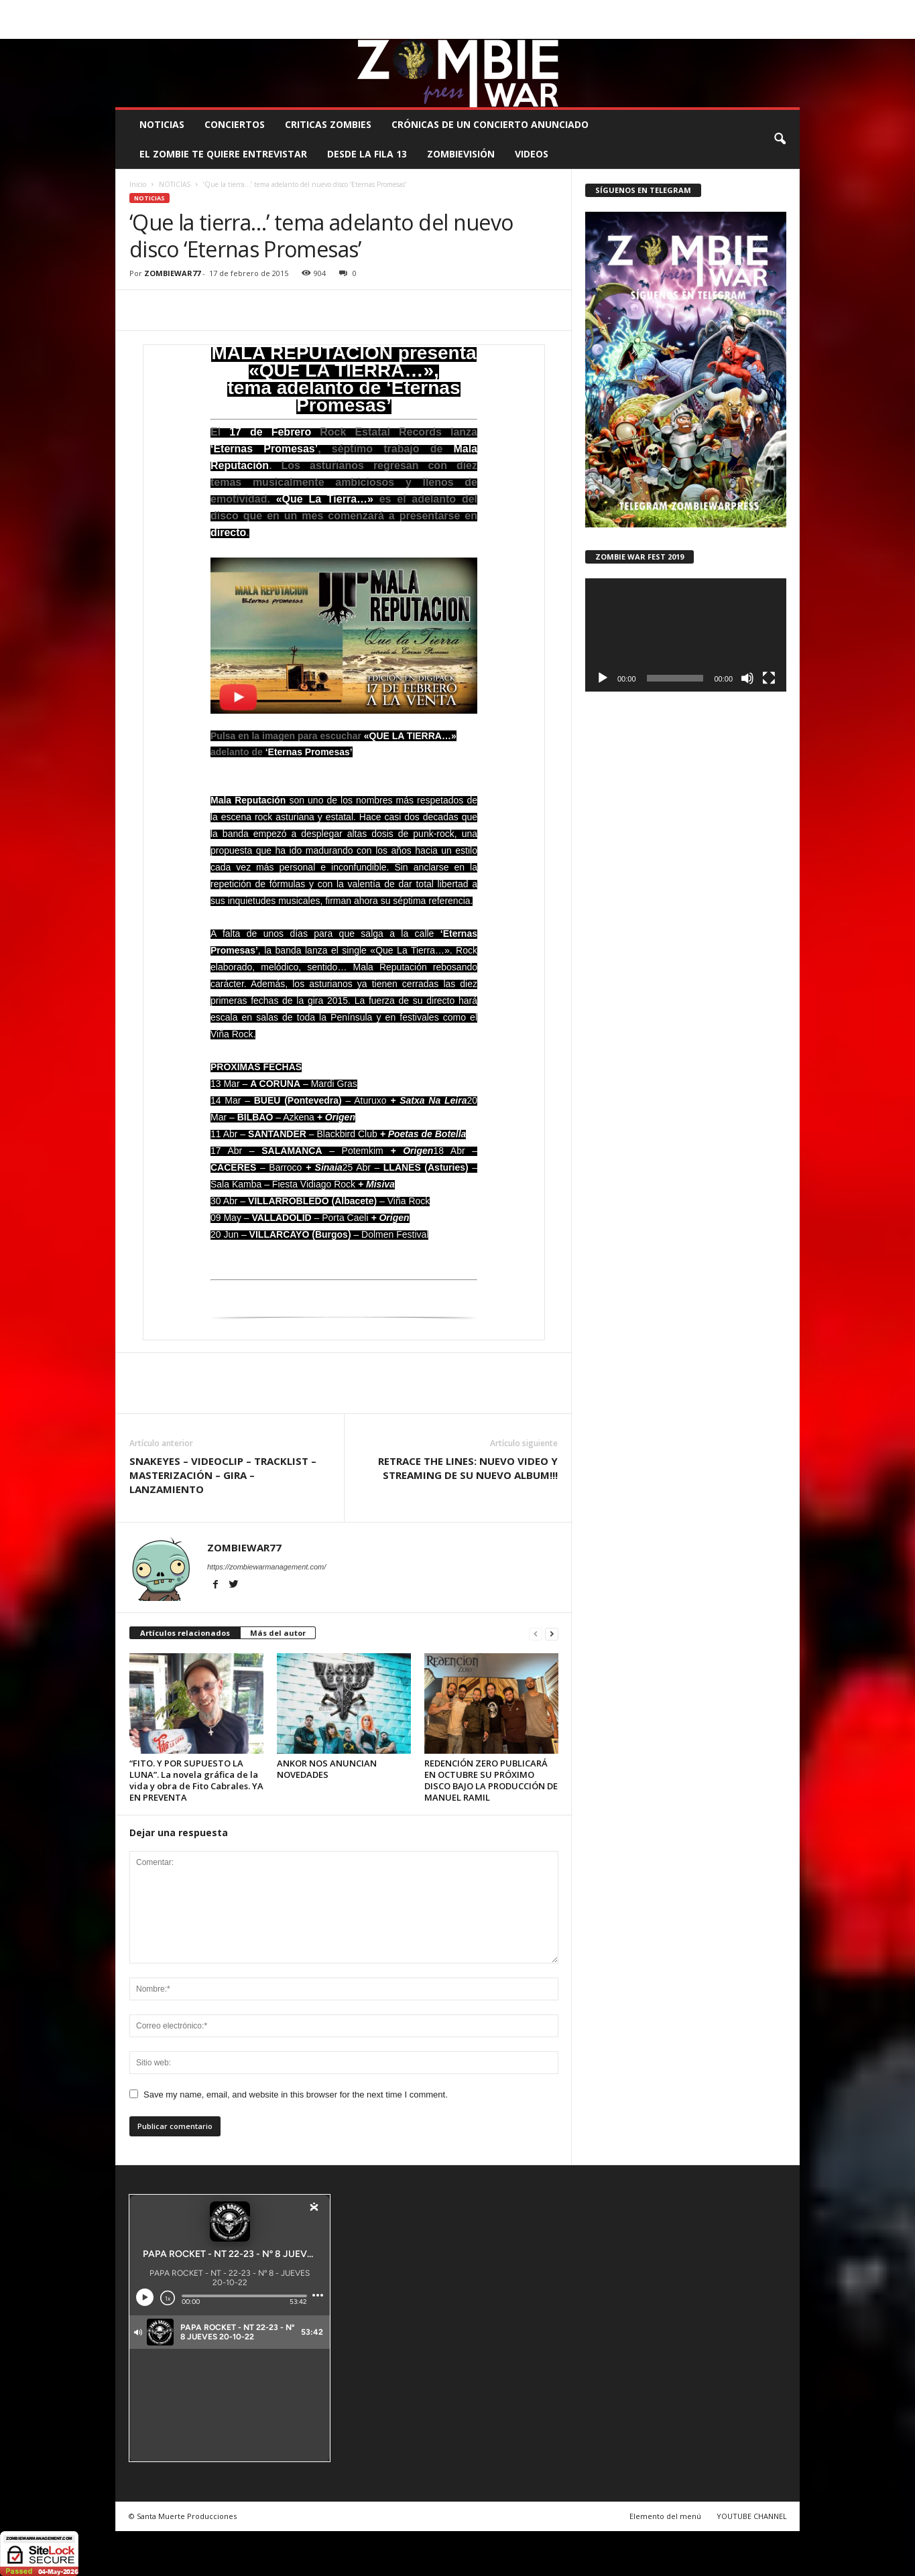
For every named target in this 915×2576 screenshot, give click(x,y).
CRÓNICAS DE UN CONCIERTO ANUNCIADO (490, 124)
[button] (779, 139)
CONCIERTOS (234, 124)
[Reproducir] (602, 678)
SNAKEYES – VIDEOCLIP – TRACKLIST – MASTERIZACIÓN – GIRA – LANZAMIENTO (222, 1475)
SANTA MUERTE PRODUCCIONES (342, 10)
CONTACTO (626, 10)
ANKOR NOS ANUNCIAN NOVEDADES (327, 1769)
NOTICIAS (161, 124)
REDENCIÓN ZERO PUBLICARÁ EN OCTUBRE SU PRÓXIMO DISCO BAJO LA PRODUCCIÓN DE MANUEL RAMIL (491, 1780)
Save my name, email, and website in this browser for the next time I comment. (295, 2094)
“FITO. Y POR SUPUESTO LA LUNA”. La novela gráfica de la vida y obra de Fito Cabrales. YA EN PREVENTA (196, 1780)
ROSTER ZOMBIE (689, 10)
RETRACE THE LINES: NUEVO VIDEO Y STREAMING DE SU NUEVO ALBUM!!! (468, 1468)
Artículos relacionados (185, 1633)
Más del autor (278, 1633)
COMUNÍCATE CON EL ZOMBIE (471, 10)
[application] (685, 635)
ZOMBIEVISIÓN (461, 153)
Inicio (137, 184)
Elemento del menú (665, 2516)
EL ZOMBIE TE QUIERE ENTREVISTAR (223, 153)
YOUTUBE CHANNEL (752, 2516)
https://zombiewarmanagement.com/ (266, 1567)
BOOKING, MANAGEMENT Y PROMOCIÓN (192, 10)
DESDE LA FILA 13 (367, 153)
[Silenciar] (747, 678)
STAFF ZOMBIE (566, 10)
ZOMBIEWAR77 (172, 273)
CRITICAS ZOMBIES (328, 124)
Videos (531, 153)
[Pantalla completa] (769, 678)
